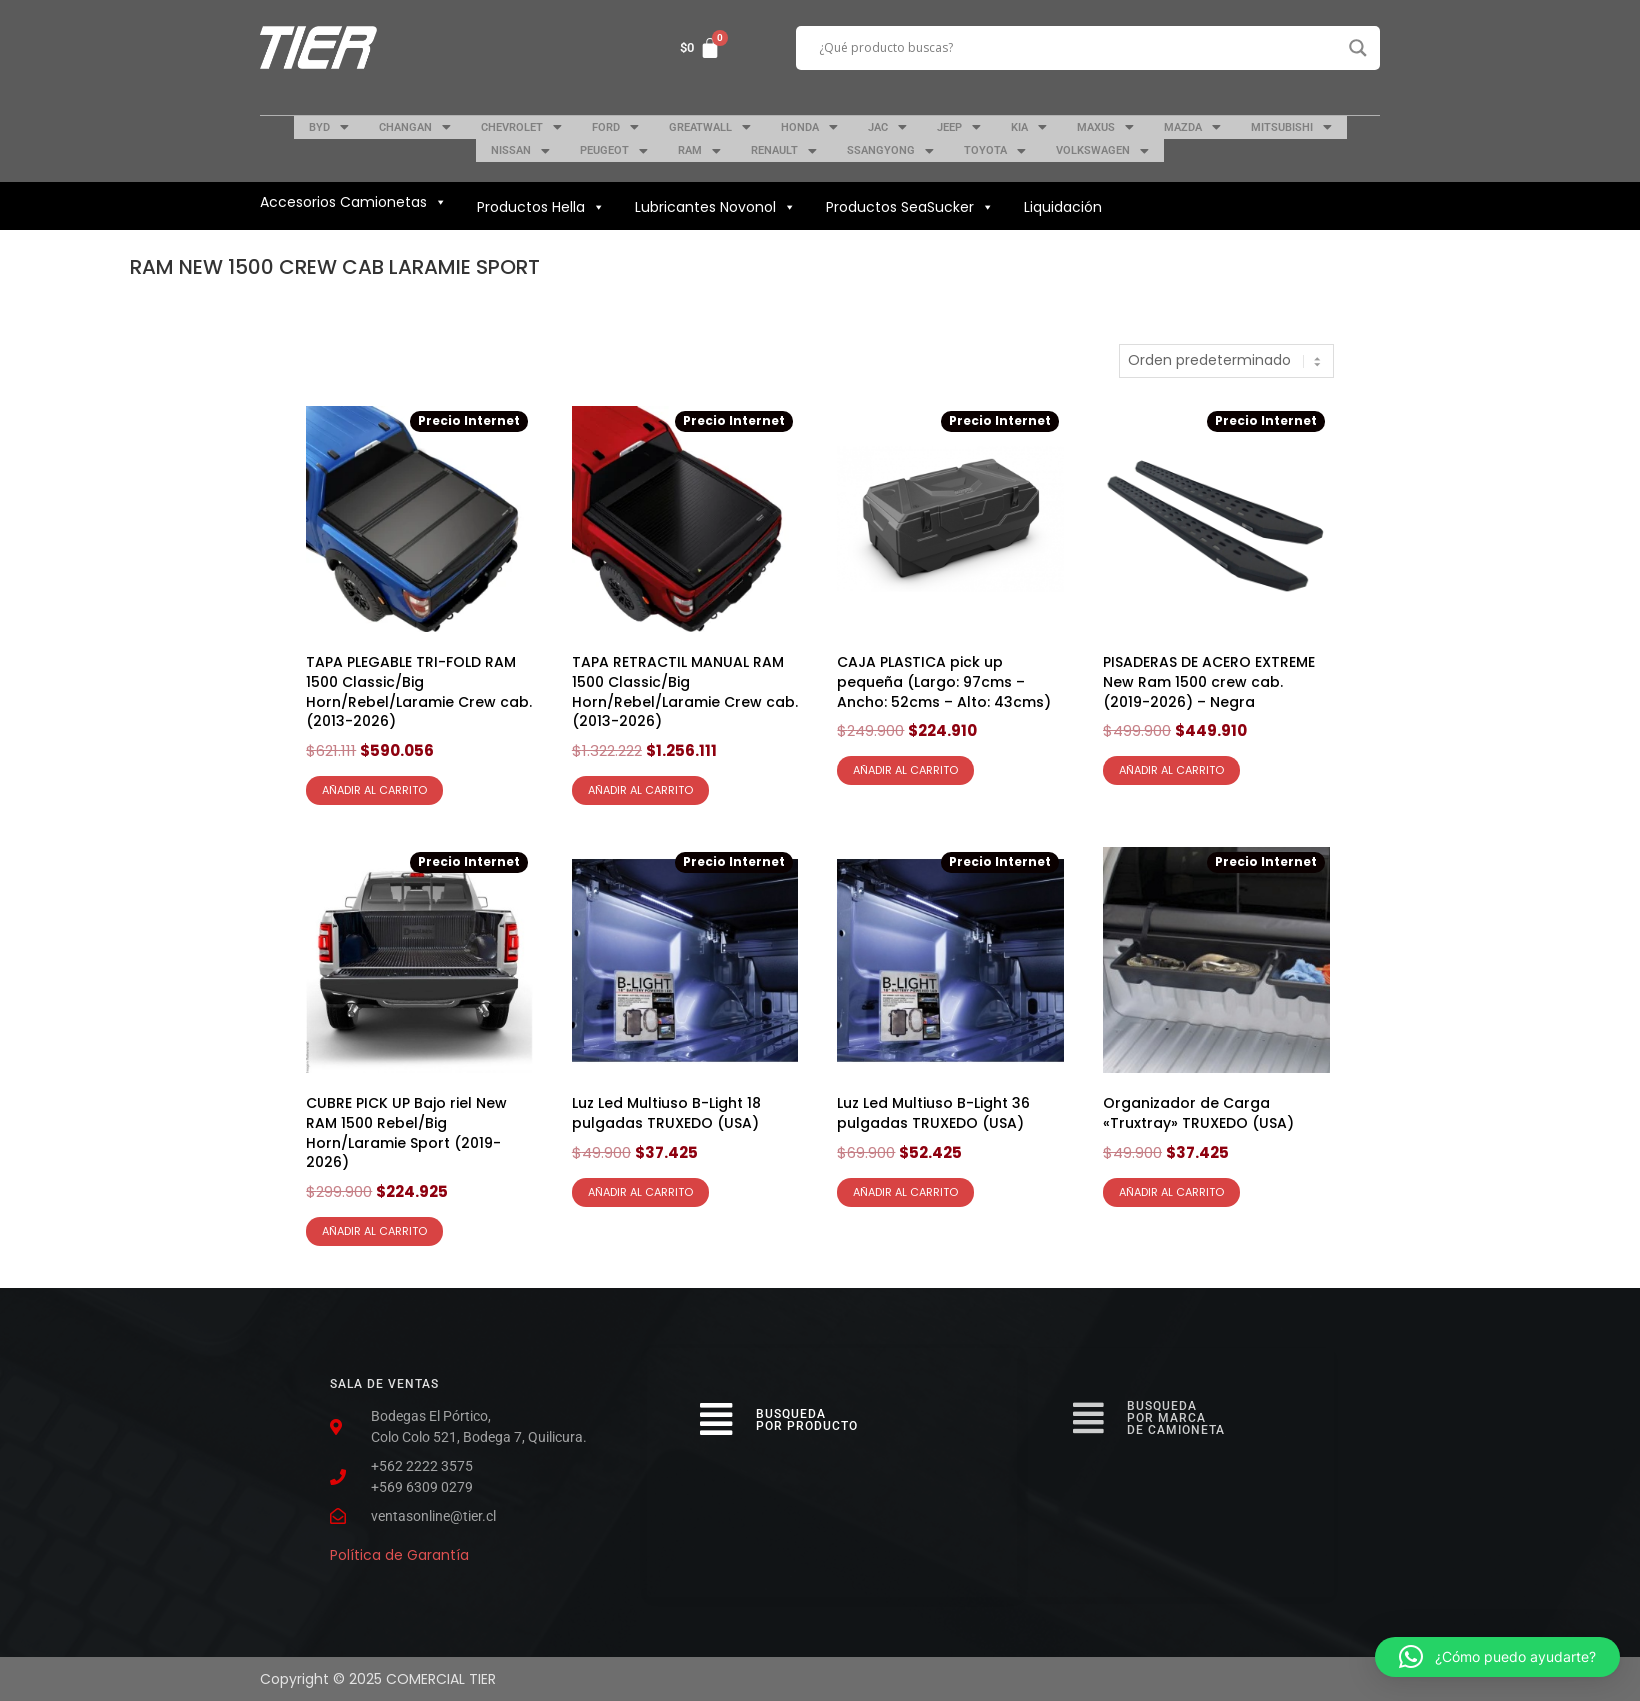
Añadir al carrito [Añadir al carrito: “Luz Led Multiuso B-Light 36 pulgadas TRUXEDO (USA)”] (905, 1192)
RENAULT (784, 151)
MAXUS (1105, 127)
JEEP (959, 127)
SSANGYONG (890, 151)
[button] (1497, 1657)
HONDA (809, 127)
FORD (615, 127)
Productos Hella (541, 207)
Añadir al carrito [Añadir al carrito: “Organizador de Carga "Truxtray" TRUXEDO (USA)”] (1171, 1192)
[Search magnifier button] (1358, 48)
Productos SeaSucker (910, 207)
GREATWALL (710, 127)
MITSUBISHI (1291, 127)
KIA (1029, 127)
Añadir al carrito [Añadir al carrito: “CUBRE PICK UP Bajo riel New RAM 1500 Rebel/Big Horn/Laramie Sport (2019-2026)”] (374, 1231)
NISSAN (520, 151)
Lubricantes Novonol (715, 207)
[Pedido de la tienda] (1226, 361)
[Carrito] (700, 48)
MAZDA (1192, 127)
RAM (699, 151)
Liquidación (1063, 207)
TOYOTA (995, 151)
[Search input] (1079, 48)
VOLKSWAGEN (1102, 151)
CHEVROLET (521, 127)
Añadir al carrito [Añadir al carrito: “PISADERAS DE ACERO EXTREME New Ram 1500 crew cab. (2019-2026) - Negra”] (1171, 770)
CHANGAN (415, 127)
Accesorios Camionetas (353, 202)
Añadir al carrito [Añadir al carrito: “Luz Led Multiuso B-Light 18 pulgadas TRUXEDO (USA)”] (640, 1192)
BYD (329, 127)
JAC (887, 127)
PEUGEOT (614, 151)
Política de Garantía (399, 1555)
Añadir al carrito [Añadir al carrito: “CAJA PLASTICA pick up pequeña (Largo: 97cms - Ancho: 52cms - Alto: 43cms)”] (905, 770)
